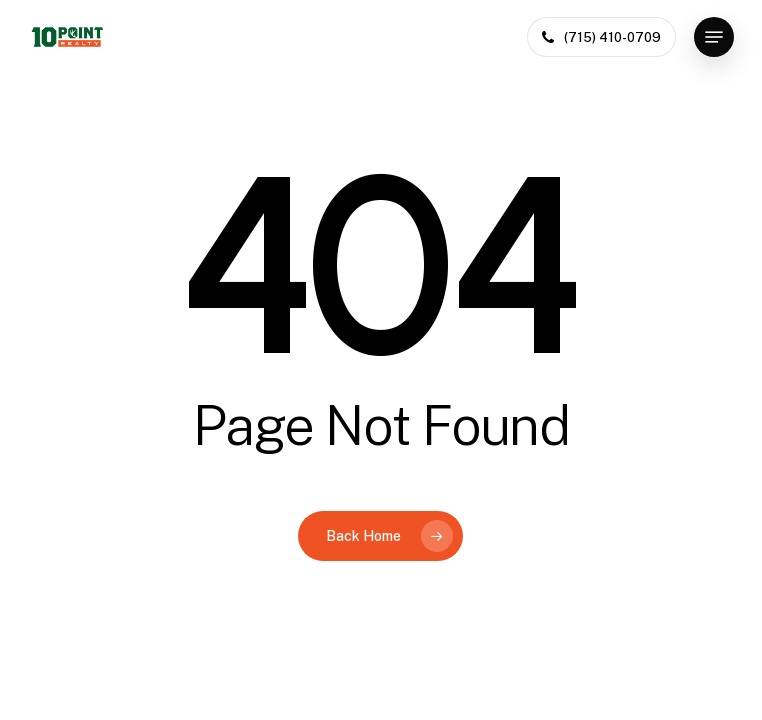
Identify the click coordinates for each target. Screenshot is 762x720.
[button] (714, 37)
